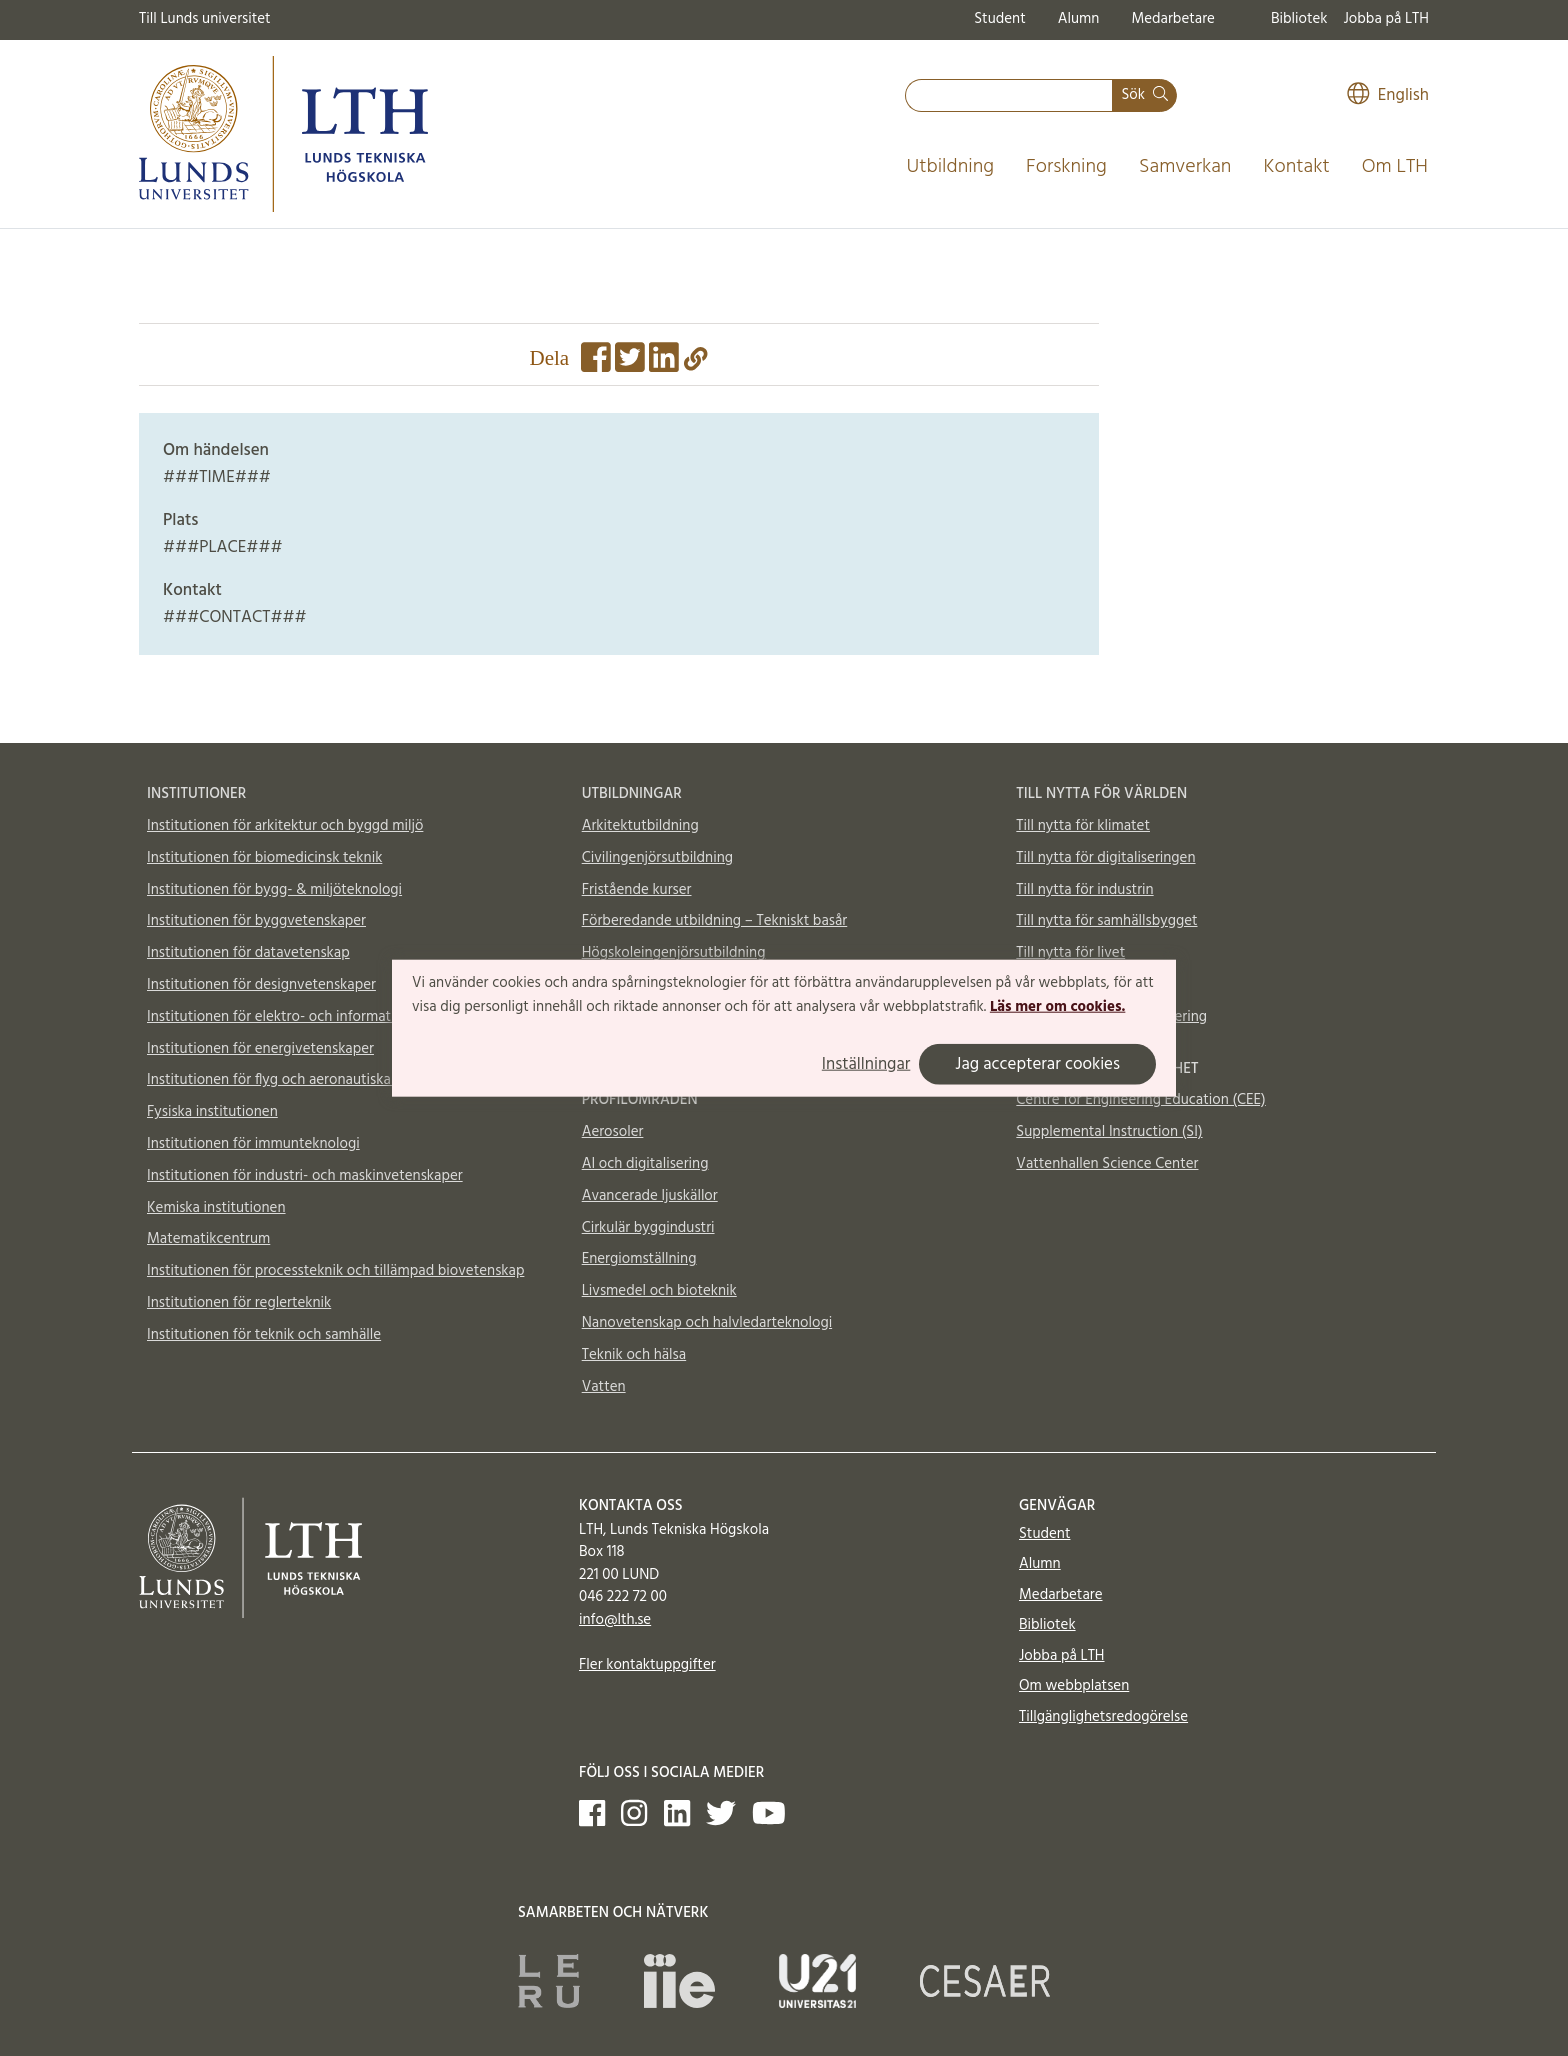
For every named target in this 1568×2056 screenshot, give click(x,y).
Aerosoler (613, 1132)
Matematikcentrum (208, 1239)
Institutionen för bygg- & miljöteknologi (274, 890)
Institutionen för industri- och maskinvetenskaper (305, 1176)
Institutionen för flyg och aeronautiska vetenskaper (310, 1080)
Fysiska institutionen (212, 1112)
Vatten (604, 1387)
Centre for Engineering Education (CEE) (1140, 1100)
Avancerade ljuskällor (650, 1196)
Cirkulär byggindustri (648, 1228)
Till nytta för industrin (1084, 890)
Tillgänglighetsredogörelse (1103, 1717)
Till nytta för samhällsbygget (1106, 921)
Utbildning (950, 167)
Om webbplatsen (1074, 1686)
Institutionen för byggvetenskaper (256, 921)
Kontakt (1296, 167)
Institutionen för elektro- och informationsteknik (302, 1017)
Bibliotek (1299, 19)
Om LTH (1395, 167)
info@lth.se (615, 1620)
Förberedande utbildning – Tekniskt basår (715, 921)
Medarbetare (1172, 19)
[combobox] (1009, 95)
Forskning (1066, 167)
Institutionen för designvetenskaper (261, 985)
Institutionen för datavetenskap (248, 953)
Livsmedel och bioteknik (659, 1291)
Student (999, 19)
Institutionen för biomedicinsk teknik (264, 858)
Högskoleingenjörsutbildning (674, 953)
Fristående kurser (637, 890)
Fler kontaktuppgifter (647, 1665)
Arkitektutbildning (640, 826)
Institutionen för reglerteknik (239, 1303)
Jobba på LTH (1386, 19)
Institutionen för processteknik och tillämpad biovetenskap (335, 1271)
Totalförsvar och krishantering (1111, 1017)
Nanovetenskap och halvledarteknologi (707, 1323)
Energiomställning (639, 1259)
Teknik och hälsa (634, 1355)
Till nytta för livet (1070, 953)
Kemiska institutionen (216, 1208)
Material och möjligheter (1094, 985)
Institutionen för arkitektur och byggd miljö (285, 826)
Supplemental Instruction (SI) (1109, 1132)
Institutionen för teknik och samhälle (264, 1335)
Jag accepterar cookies (1037, 1063)
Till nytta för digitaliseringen (1105, 858)
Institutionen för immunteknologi (253, 1144)
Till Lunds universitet (205, 19)
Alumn (1079, 19)
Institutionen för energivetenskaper (260, 1049)
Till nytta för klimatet (1083, 826)
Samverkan (1185, 167)
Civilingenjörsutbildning (657, 858)
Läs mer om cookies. (1057, 1007)
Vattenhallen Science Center (1107, 1164)
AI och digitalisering (645, 1164)
